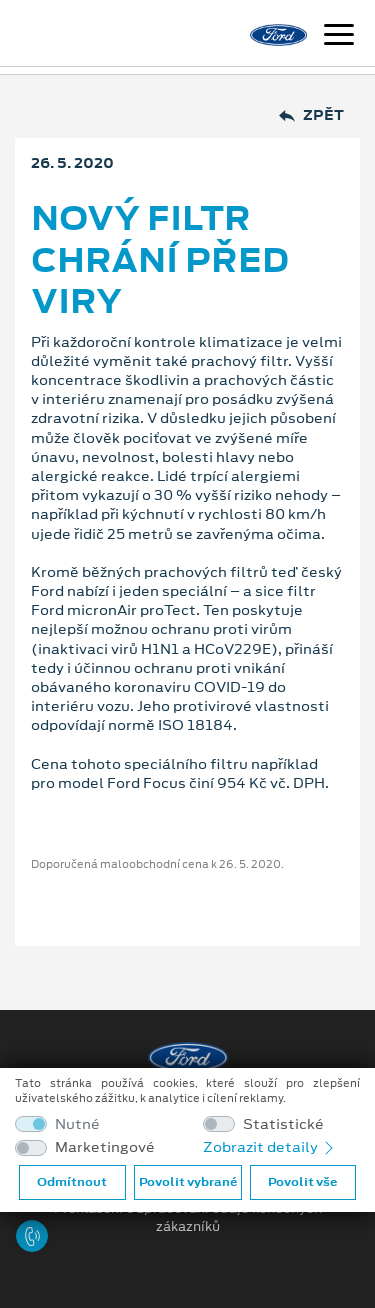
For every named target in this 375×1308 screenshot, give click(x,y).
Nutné (77, 1124)
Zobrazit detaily (270, 1147)
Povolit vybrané (188, 1182)
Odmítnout (72, 1182)
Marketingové (105, 1147)
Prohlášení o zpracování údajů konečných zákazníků (188, 1218)
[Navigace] (339, 37)
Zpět (311, 115)
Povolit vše (302, 1182)
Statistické (283, 1124)
